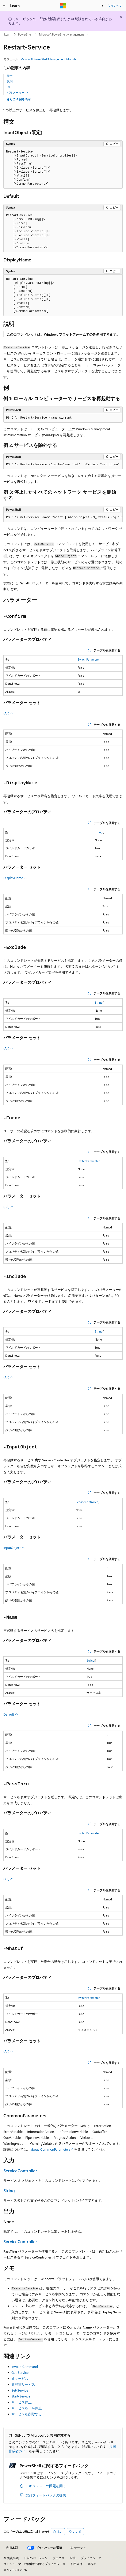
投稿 (73, 2558)
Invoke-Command (24, 2366)
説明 (10, 81)
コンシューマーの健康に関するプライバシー (32, 2564)
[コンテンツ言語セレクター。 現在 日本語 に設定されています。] (12, 2547)
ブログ (57, 2558)
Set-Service (19, 2390)
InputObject (14, 1547)
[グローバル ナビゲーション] (4, 6)
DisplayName (15, 877)
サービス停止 (21, 2402)
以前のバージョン (35, 2558)
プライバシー (89, 2558)
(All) (8, 713)
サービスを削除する (26, 2414)
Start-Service (20, 2396)
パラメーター (17, 93)
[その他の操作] (119, 34)
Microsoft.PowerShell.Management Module (48, 59)
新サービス (19, 2378)
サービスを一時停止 (26, 2408)
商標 (90, 2564)
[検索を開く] (102, 6)
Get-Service (19, 2372)
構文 (11, 76)
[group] (63, 517)
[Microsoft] (63, 5)
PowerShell (25, 34)
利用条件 (77, 2564)
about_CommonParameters (50, 2149)
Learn (7, 34)
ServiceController (87, 1502)
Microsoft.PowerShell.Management (61, 34)
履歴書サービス (23, 2384)
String (99, 832)
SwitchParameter (89, 659)
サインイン (115, 5)
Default (10, 1714)
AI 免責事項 (11, 2558)
